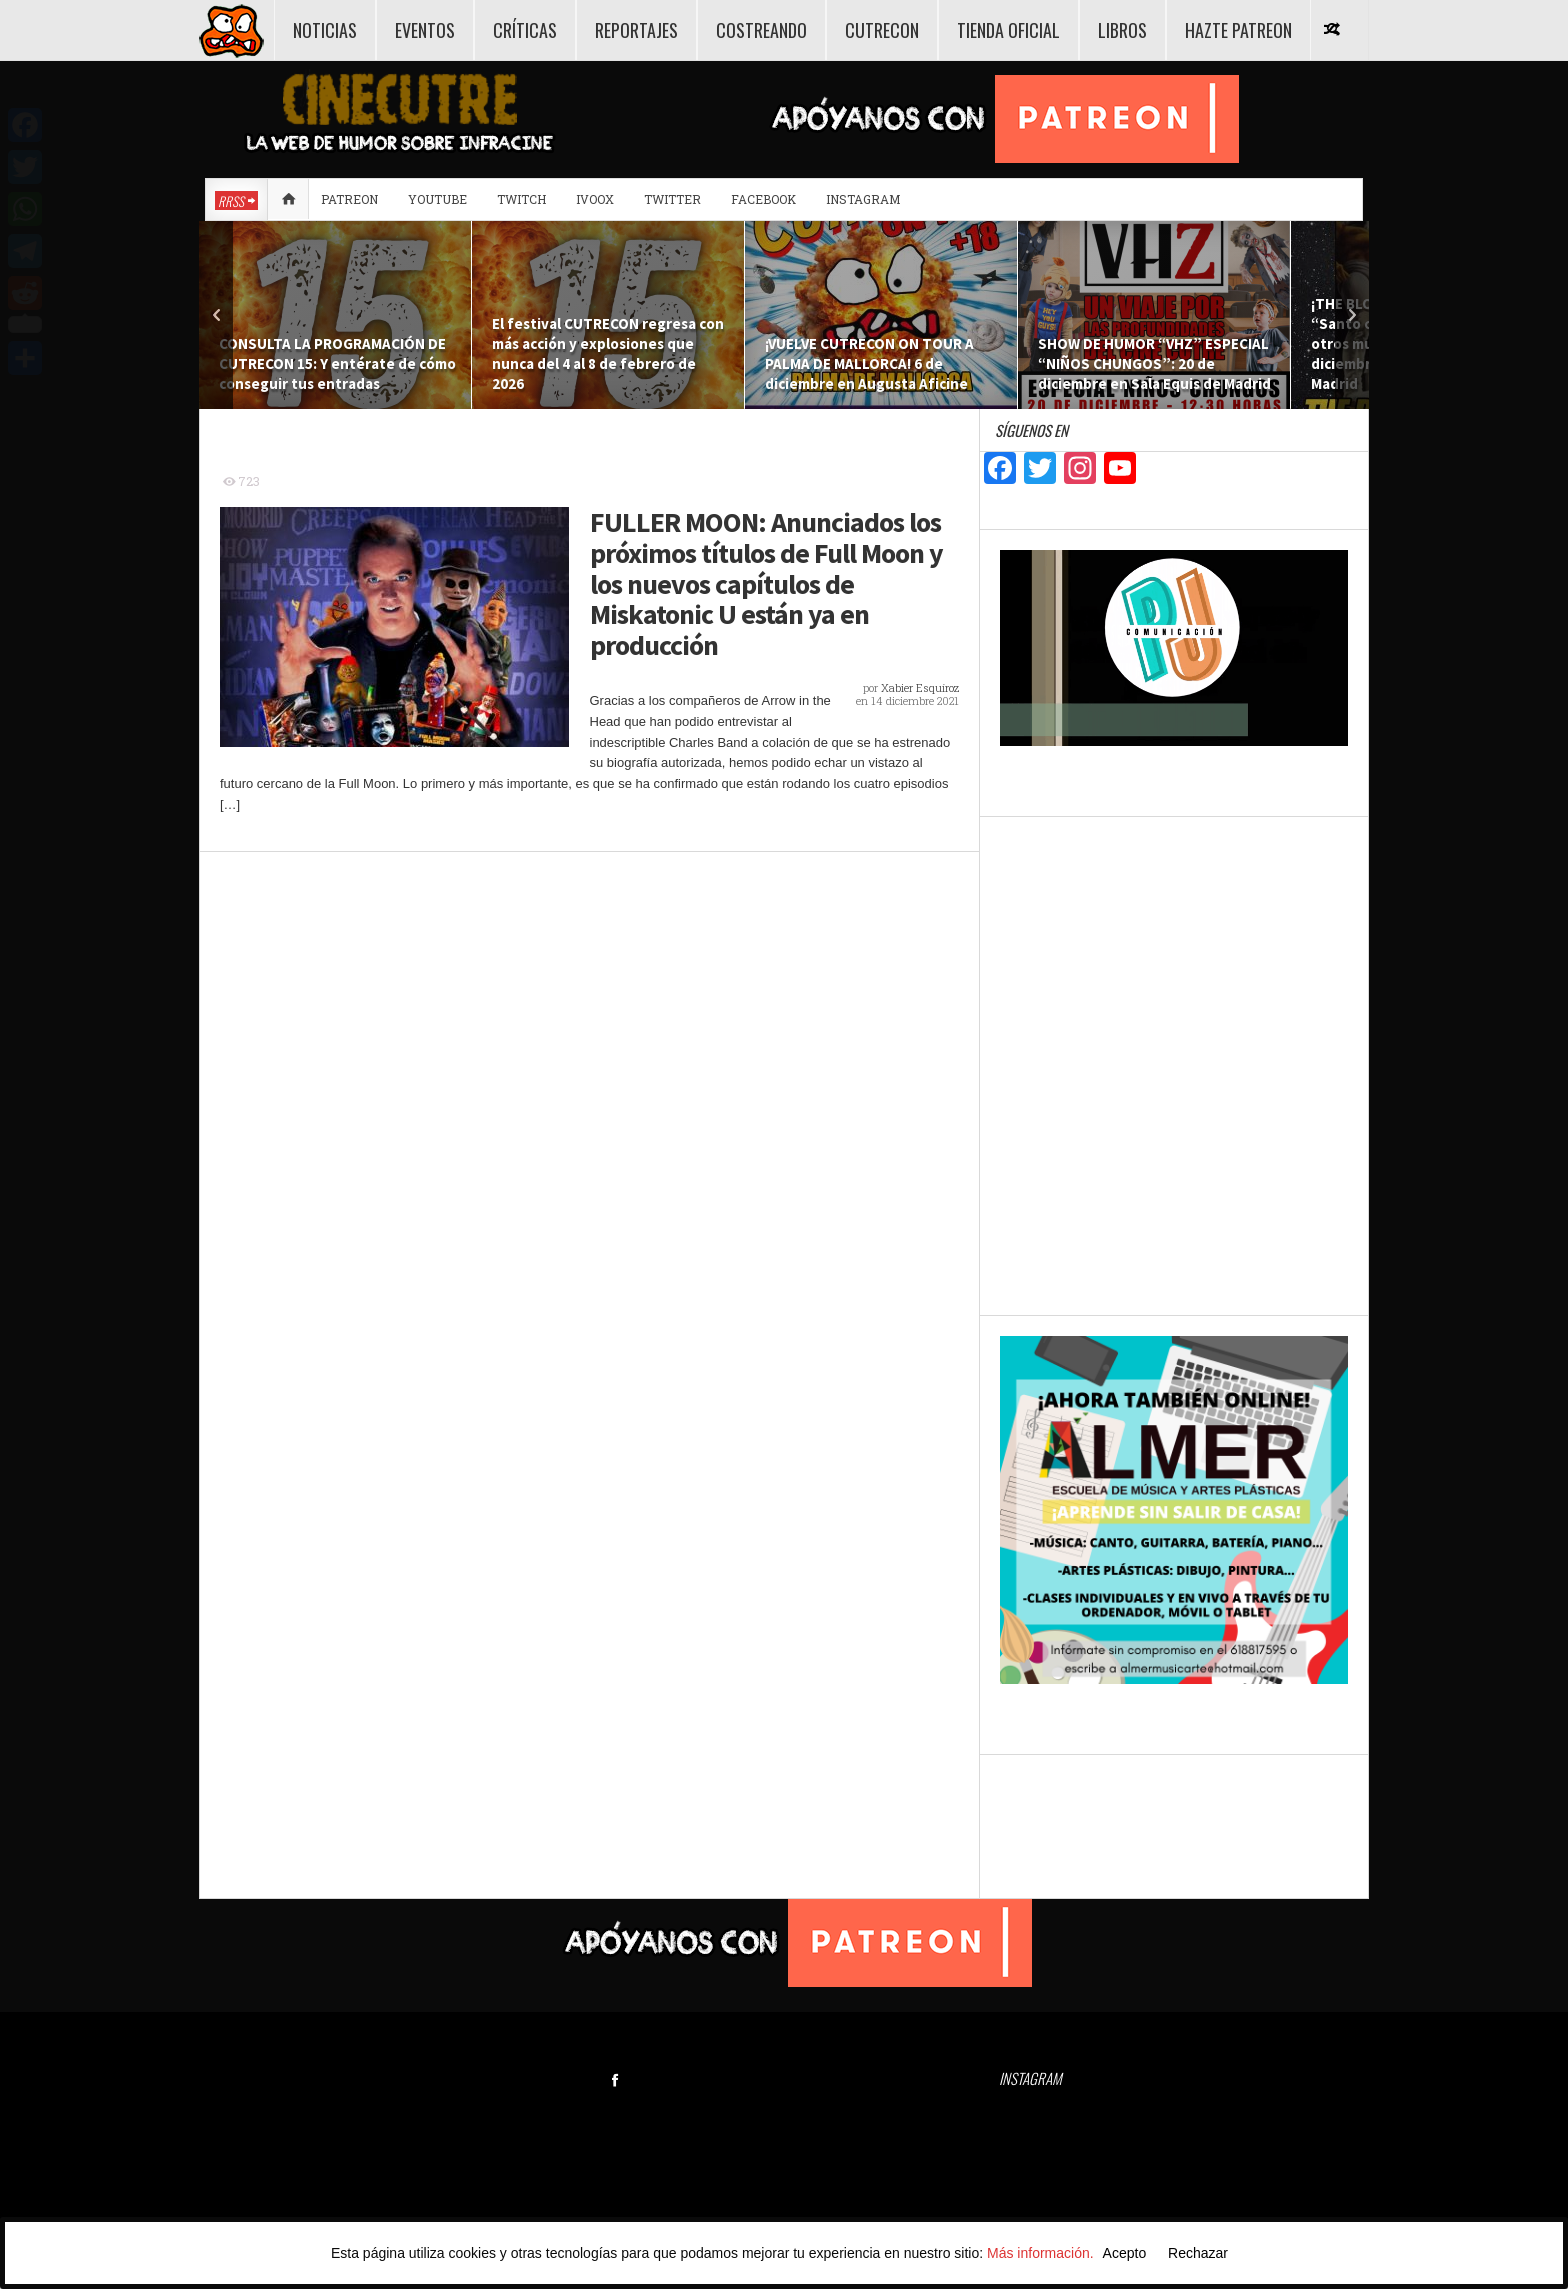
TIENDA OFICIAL (1008, 30)
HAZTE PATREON (1238, 30)
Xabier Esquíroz (920, 687)
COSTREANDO (761, 30)
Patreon (349, 199)
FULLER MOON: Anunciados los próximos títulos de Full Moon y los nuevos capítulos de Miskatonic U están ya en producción (766, 584)
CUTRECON (882, 30)
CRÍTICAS (525, 30)
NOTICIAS (325, 30)
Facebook (763, 199)
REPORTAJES (636, 30)
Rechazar (1198, 2253)
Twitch (521, 199)
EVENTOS (425, 30)
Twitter (672, 199)
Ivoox (595, 199)
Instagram (863, 199)
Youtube (437, 199)
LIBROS (1122, 30)
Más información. (1040, 2253)
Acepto (1125, 2253)
